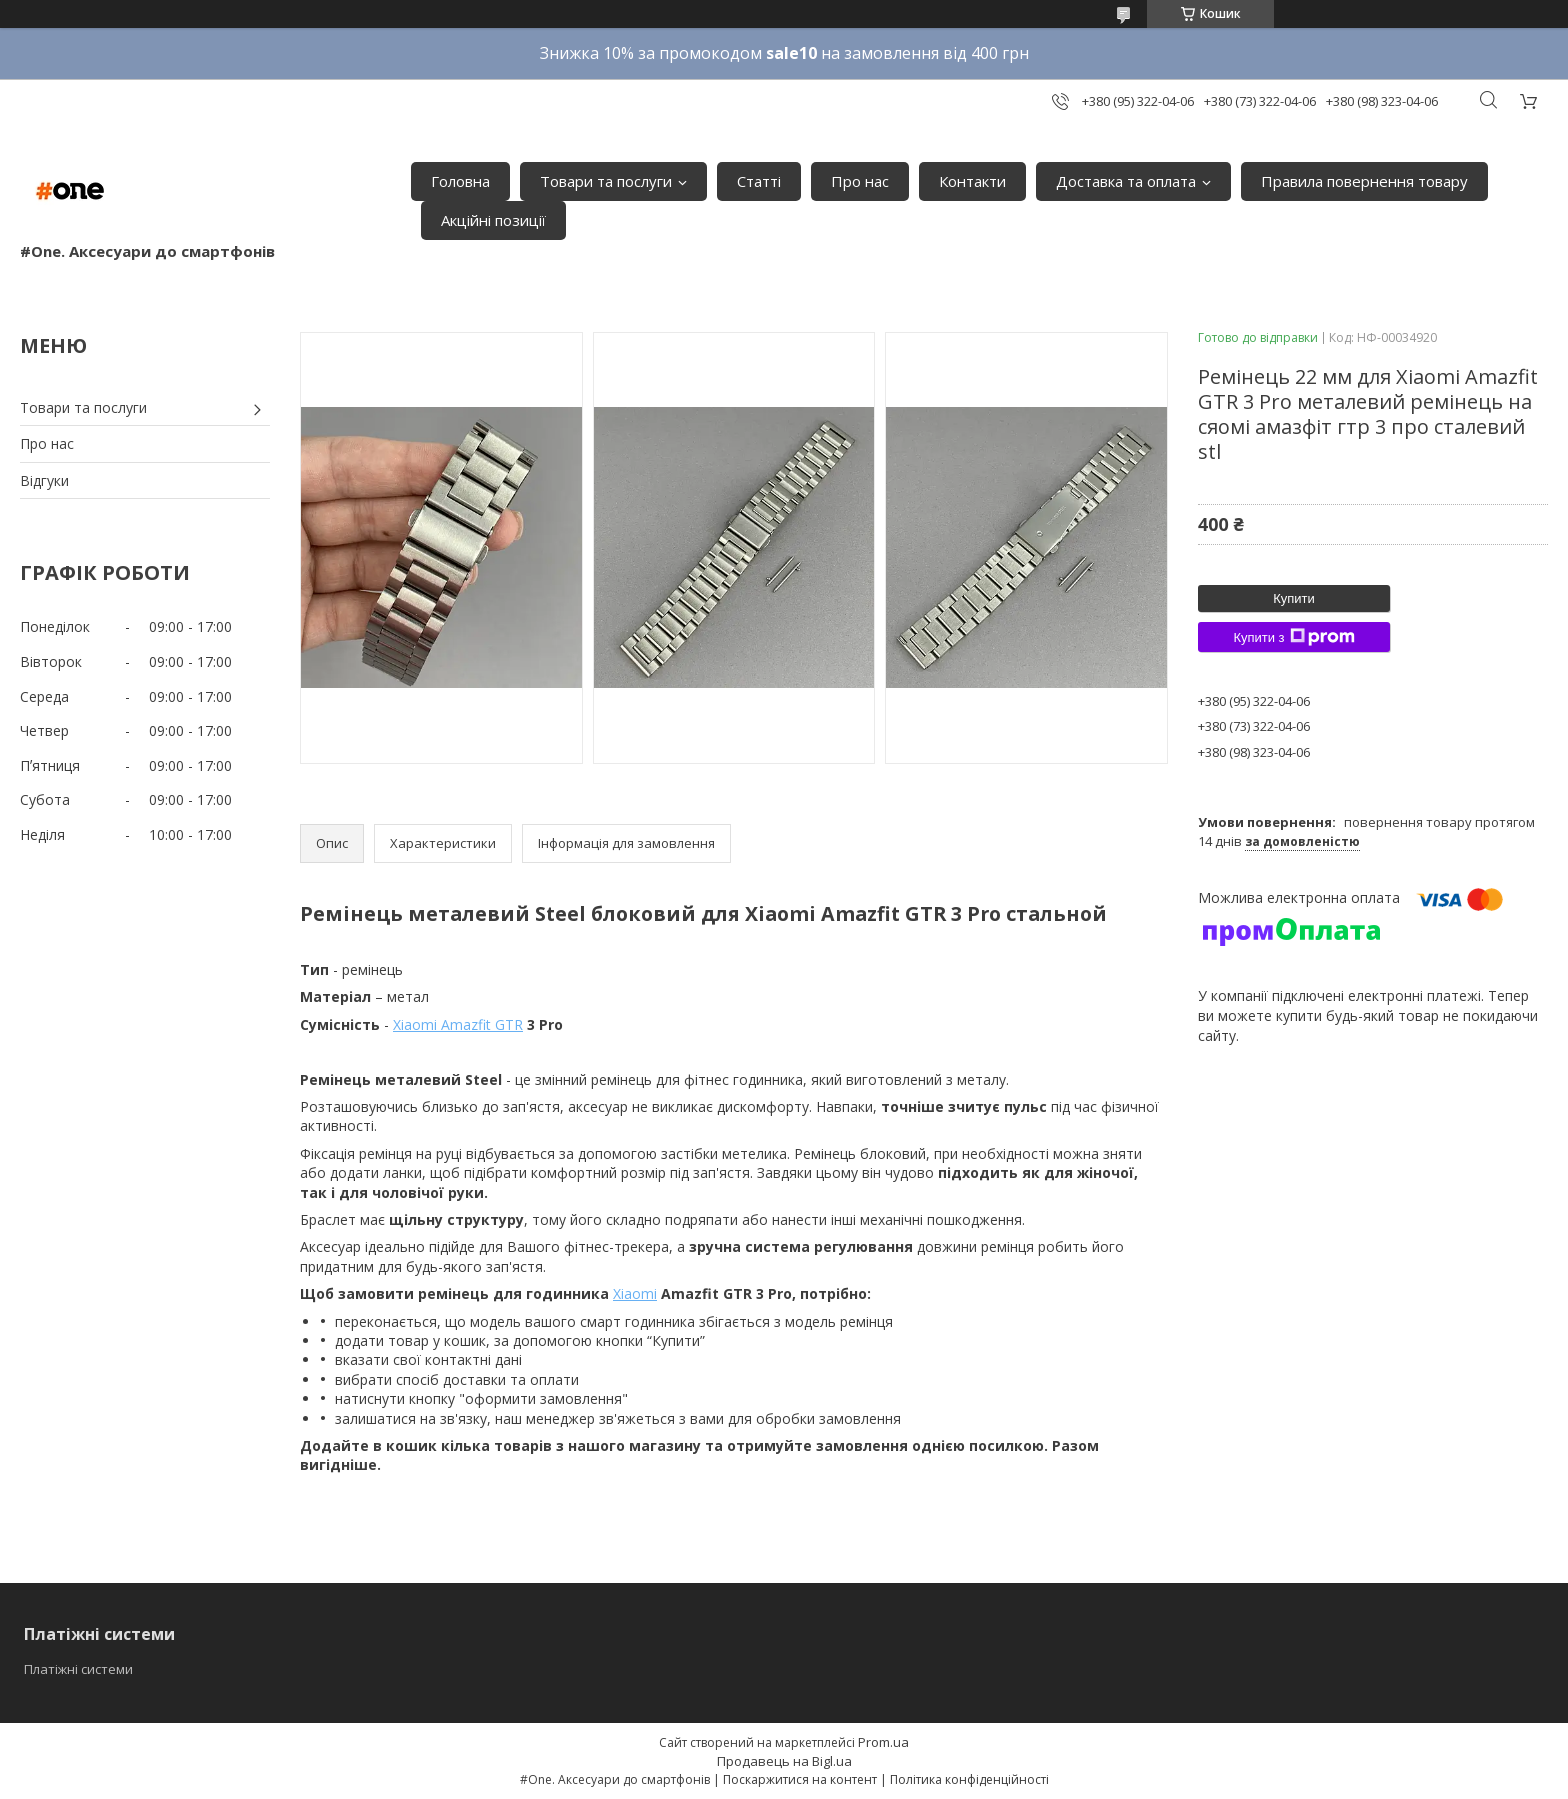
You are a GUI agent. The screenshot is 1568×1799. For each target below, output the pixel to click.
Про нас (860, 181)
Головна (460, 181)
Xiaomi (635, 1293)
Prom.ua (883, 1742)
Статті (759, 181)
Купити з (1293, 637)
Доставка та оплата (1126, 181)
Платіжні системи (78, 1669)
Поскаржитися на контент (800, 1779)
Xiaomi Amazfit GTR (458, 1024)
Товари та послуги (606, 181)
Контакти (972, 181)
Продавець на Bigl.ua (784, 1761)
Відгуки (44, 480)
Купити (1294, 598)
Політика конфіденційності (969, 1779)
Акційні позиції (493, 220)
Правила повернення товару (1364, 181)
